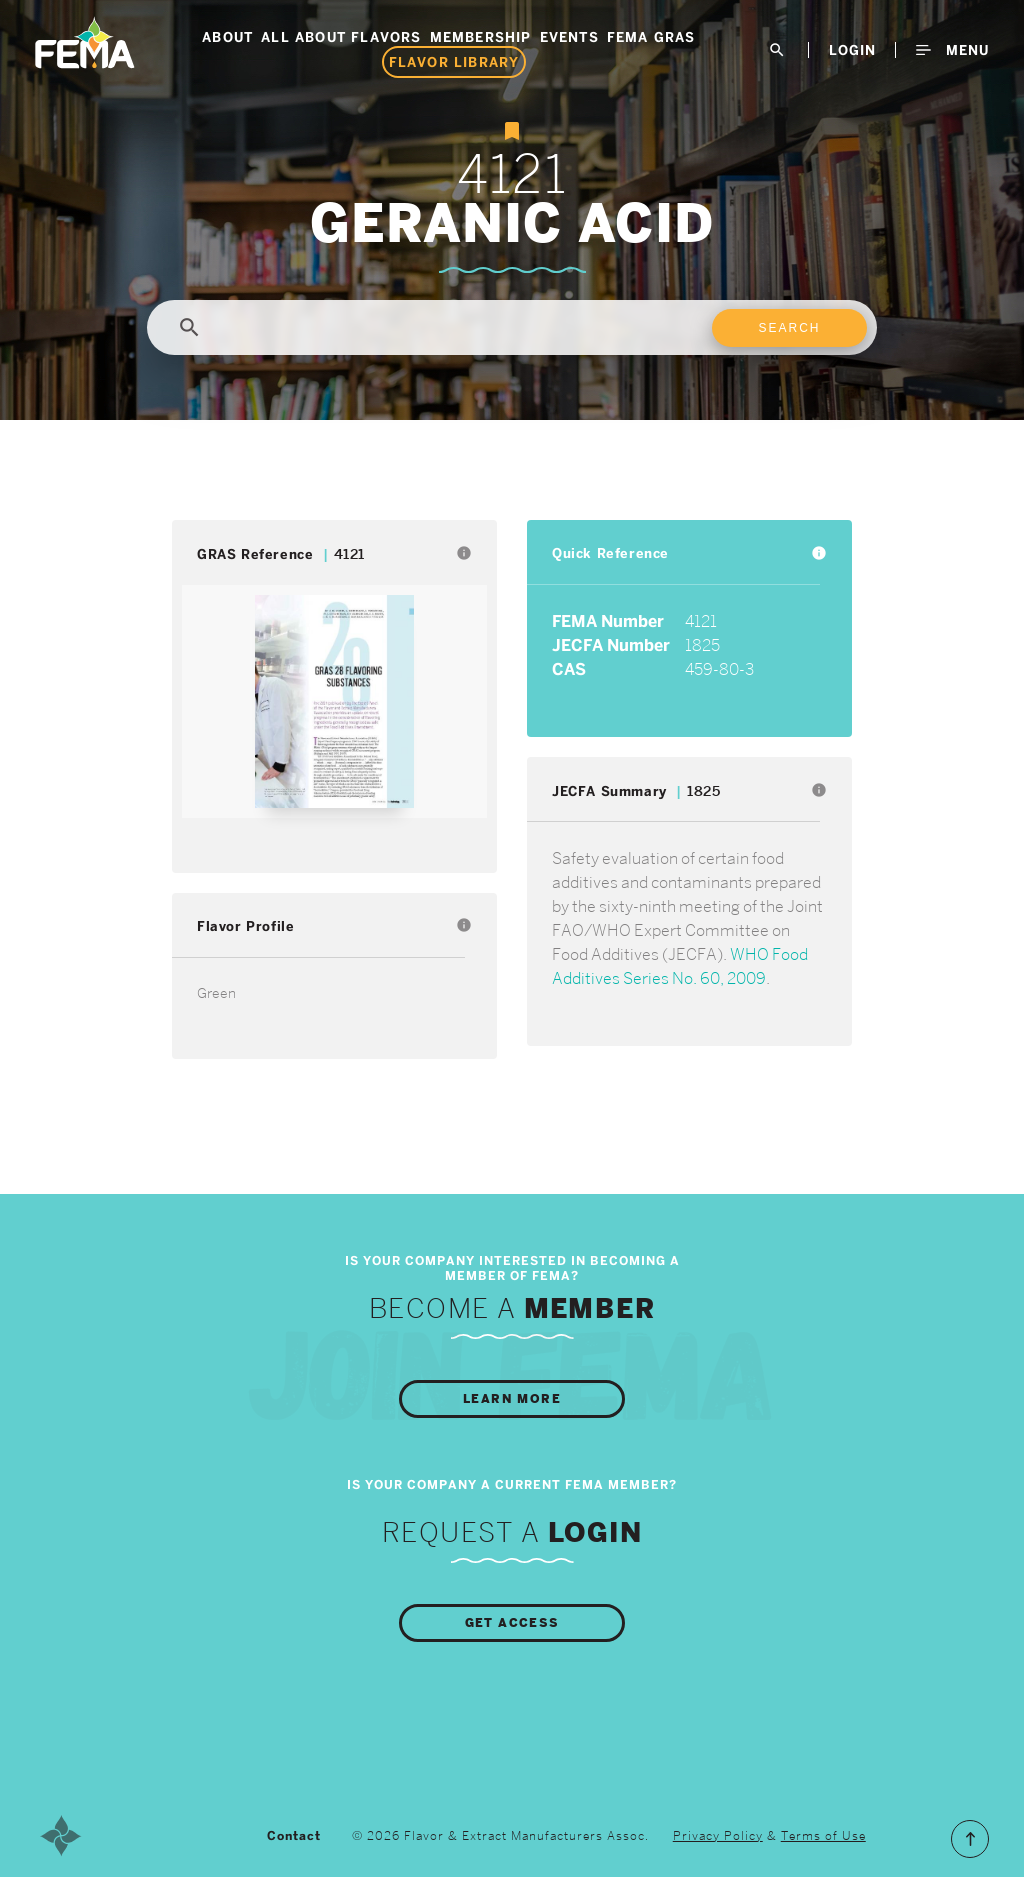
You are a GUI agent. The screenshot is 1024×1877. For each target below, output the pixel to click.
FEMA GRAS (651, 37)
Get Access (512, 1623)
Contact (294, 1836)
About (227, 37)
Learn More (512, 1399)
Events (569, 37)
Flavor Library (454, 62)
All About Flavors (341, 37)
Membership (481, 37)
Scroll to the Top (970, 1839)
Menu (952, 50)
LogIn (852, 50)
